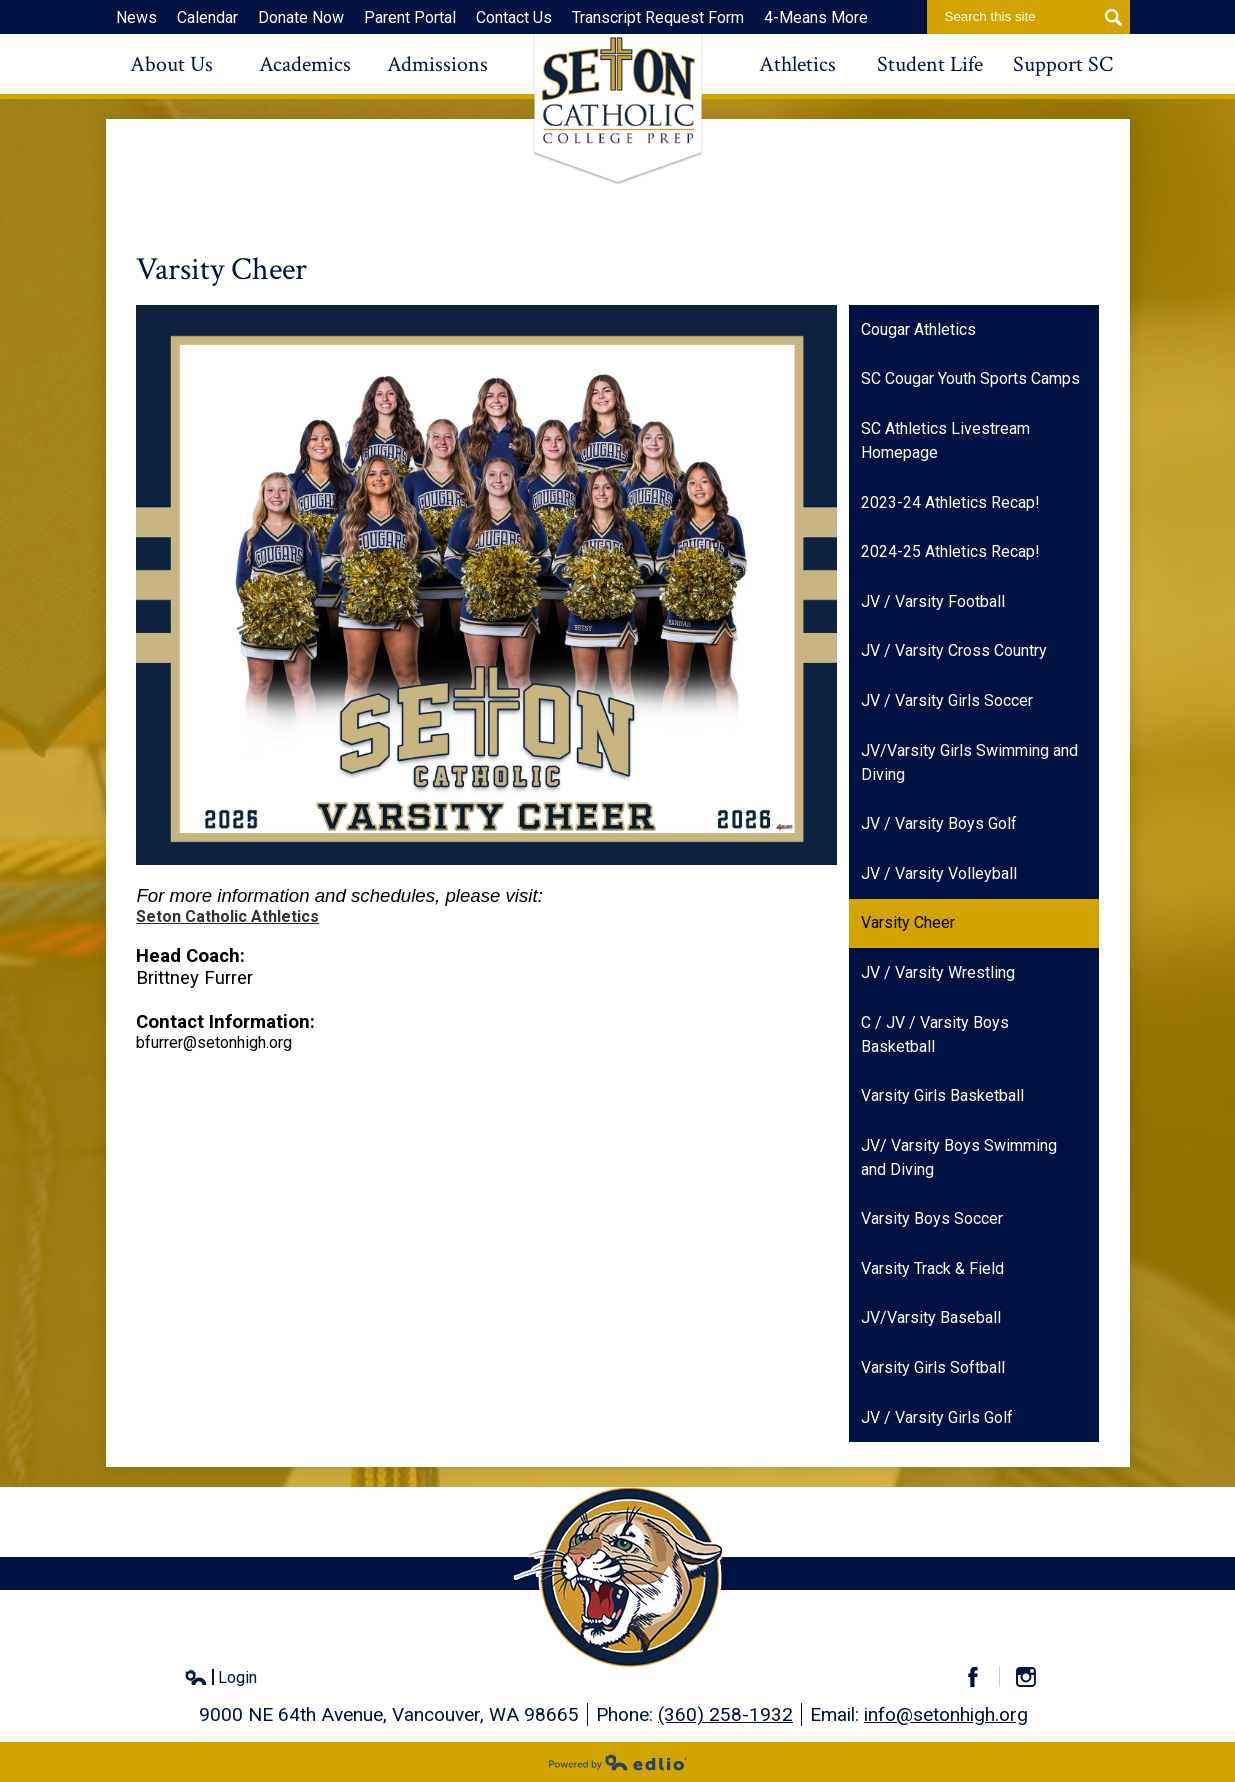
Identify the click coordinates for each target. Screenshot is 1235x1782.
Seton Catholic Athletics (227, 916)
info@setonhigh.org (946, 1714)
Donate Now (301, 17)
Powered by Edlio (618, 1762)
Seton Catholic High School (618, 109)
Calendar (207, 17)
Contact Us (514, 17)
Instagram (1034, 1677)
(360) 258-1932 (725, 1714)
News (136, 17)
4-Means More (816, 17)
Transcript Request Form (658, 17)
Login (220, 1678)
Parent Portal (410, 17)
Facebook (981, 1677)
